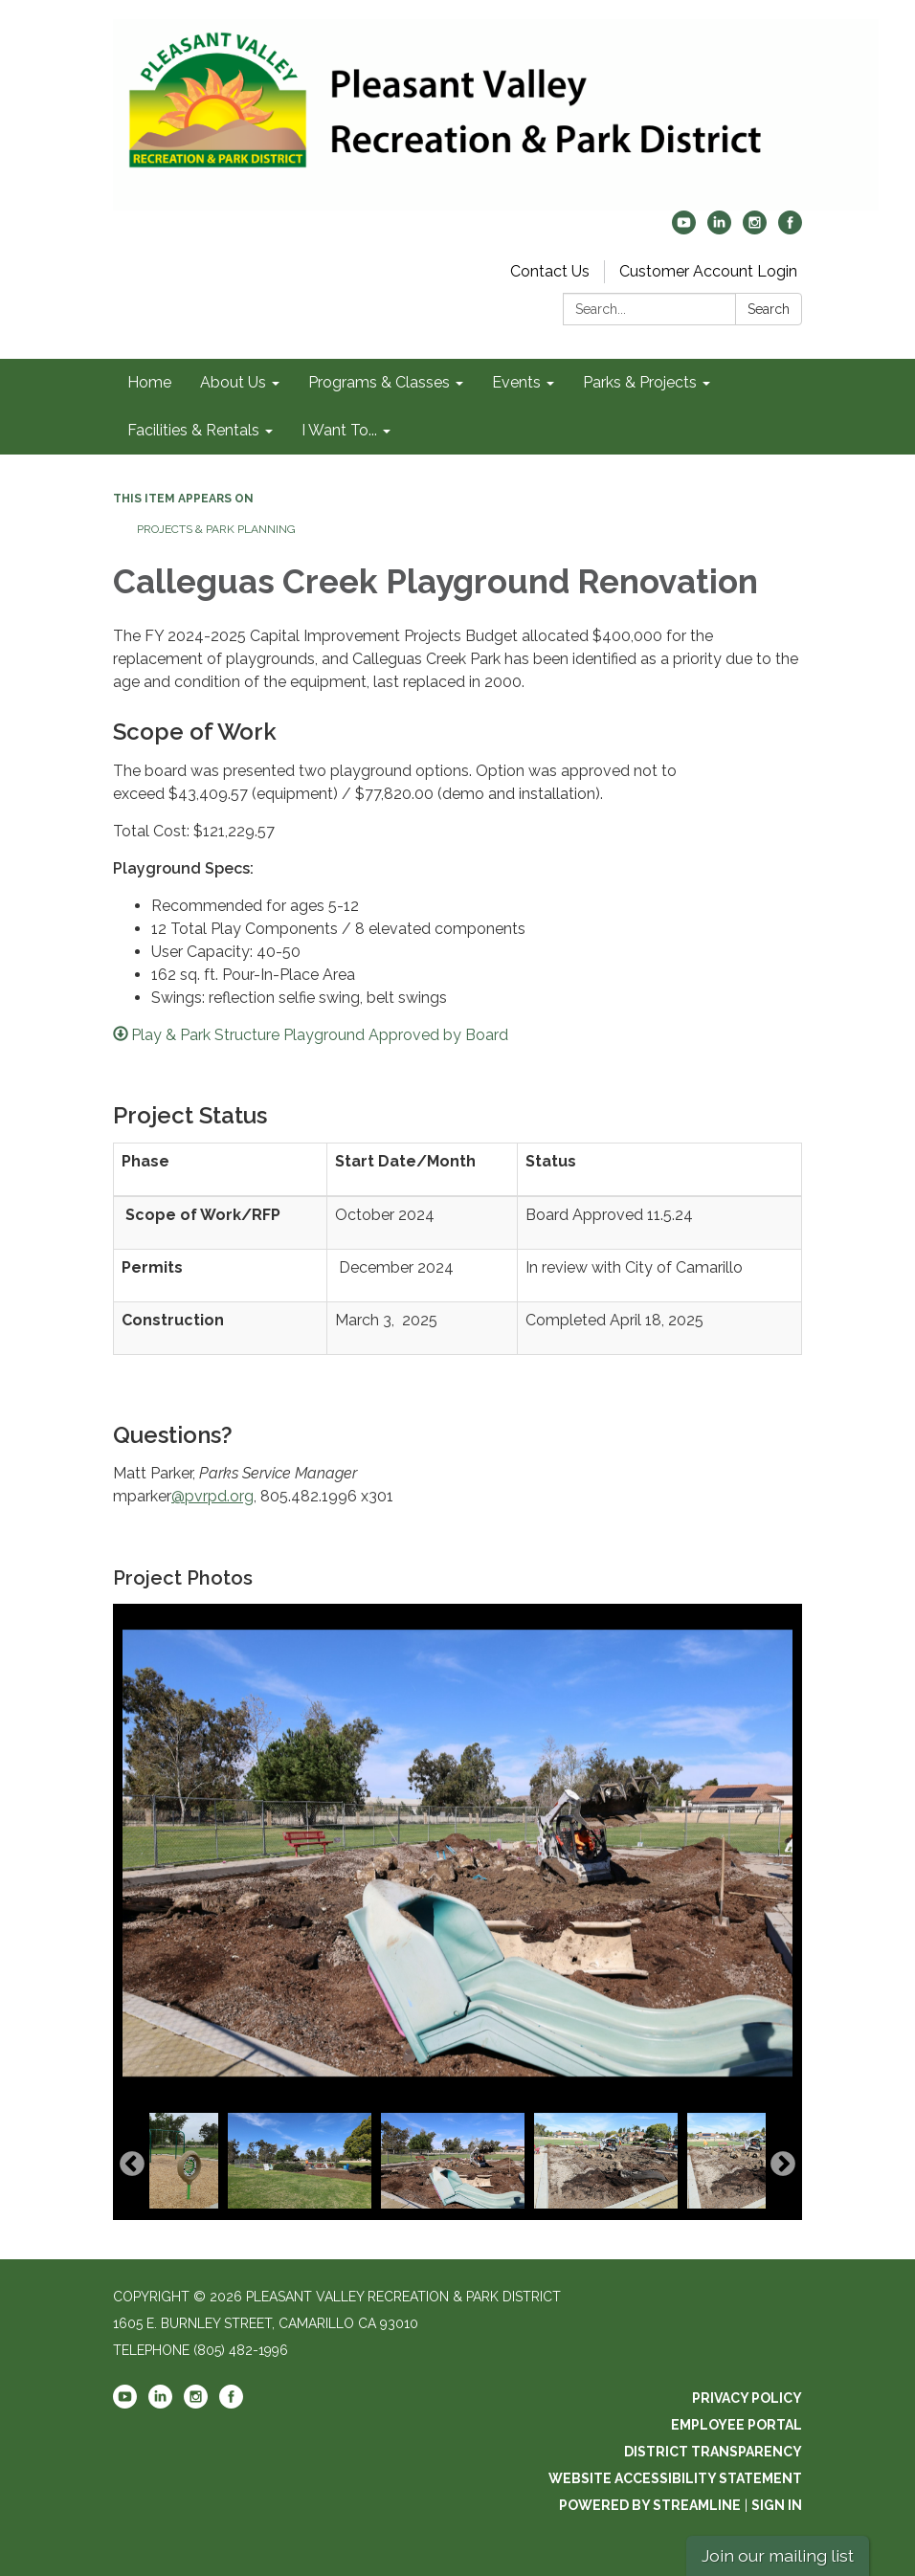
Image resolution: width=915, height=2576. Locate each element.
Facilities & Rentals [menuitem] (193, 430)
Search (769, 309)
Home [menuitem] (149, 382)
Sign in (776, 2505)
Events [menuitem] (516, 382)
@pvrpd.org (212, 1496)
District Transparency (713, 2451)
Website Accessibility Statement (675, 2478)
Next (783, 2164)
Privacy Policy (747, 2398)
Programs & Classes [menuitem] (379, 382)
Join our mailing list (778, 2555)
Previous (132, 2164)
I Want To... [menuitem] (339, 430)
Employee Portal (736, 2424)
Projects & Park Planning (216, 529)
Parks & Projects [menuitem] (640, 382)
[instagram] (755, 229)
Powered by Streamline (650, 2505)
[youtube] (684, 229)
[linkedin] (719, 229)
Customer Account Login (708, 271)
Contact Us (550, 271)
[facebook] (790, 229)
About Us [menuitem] (233, 382)
